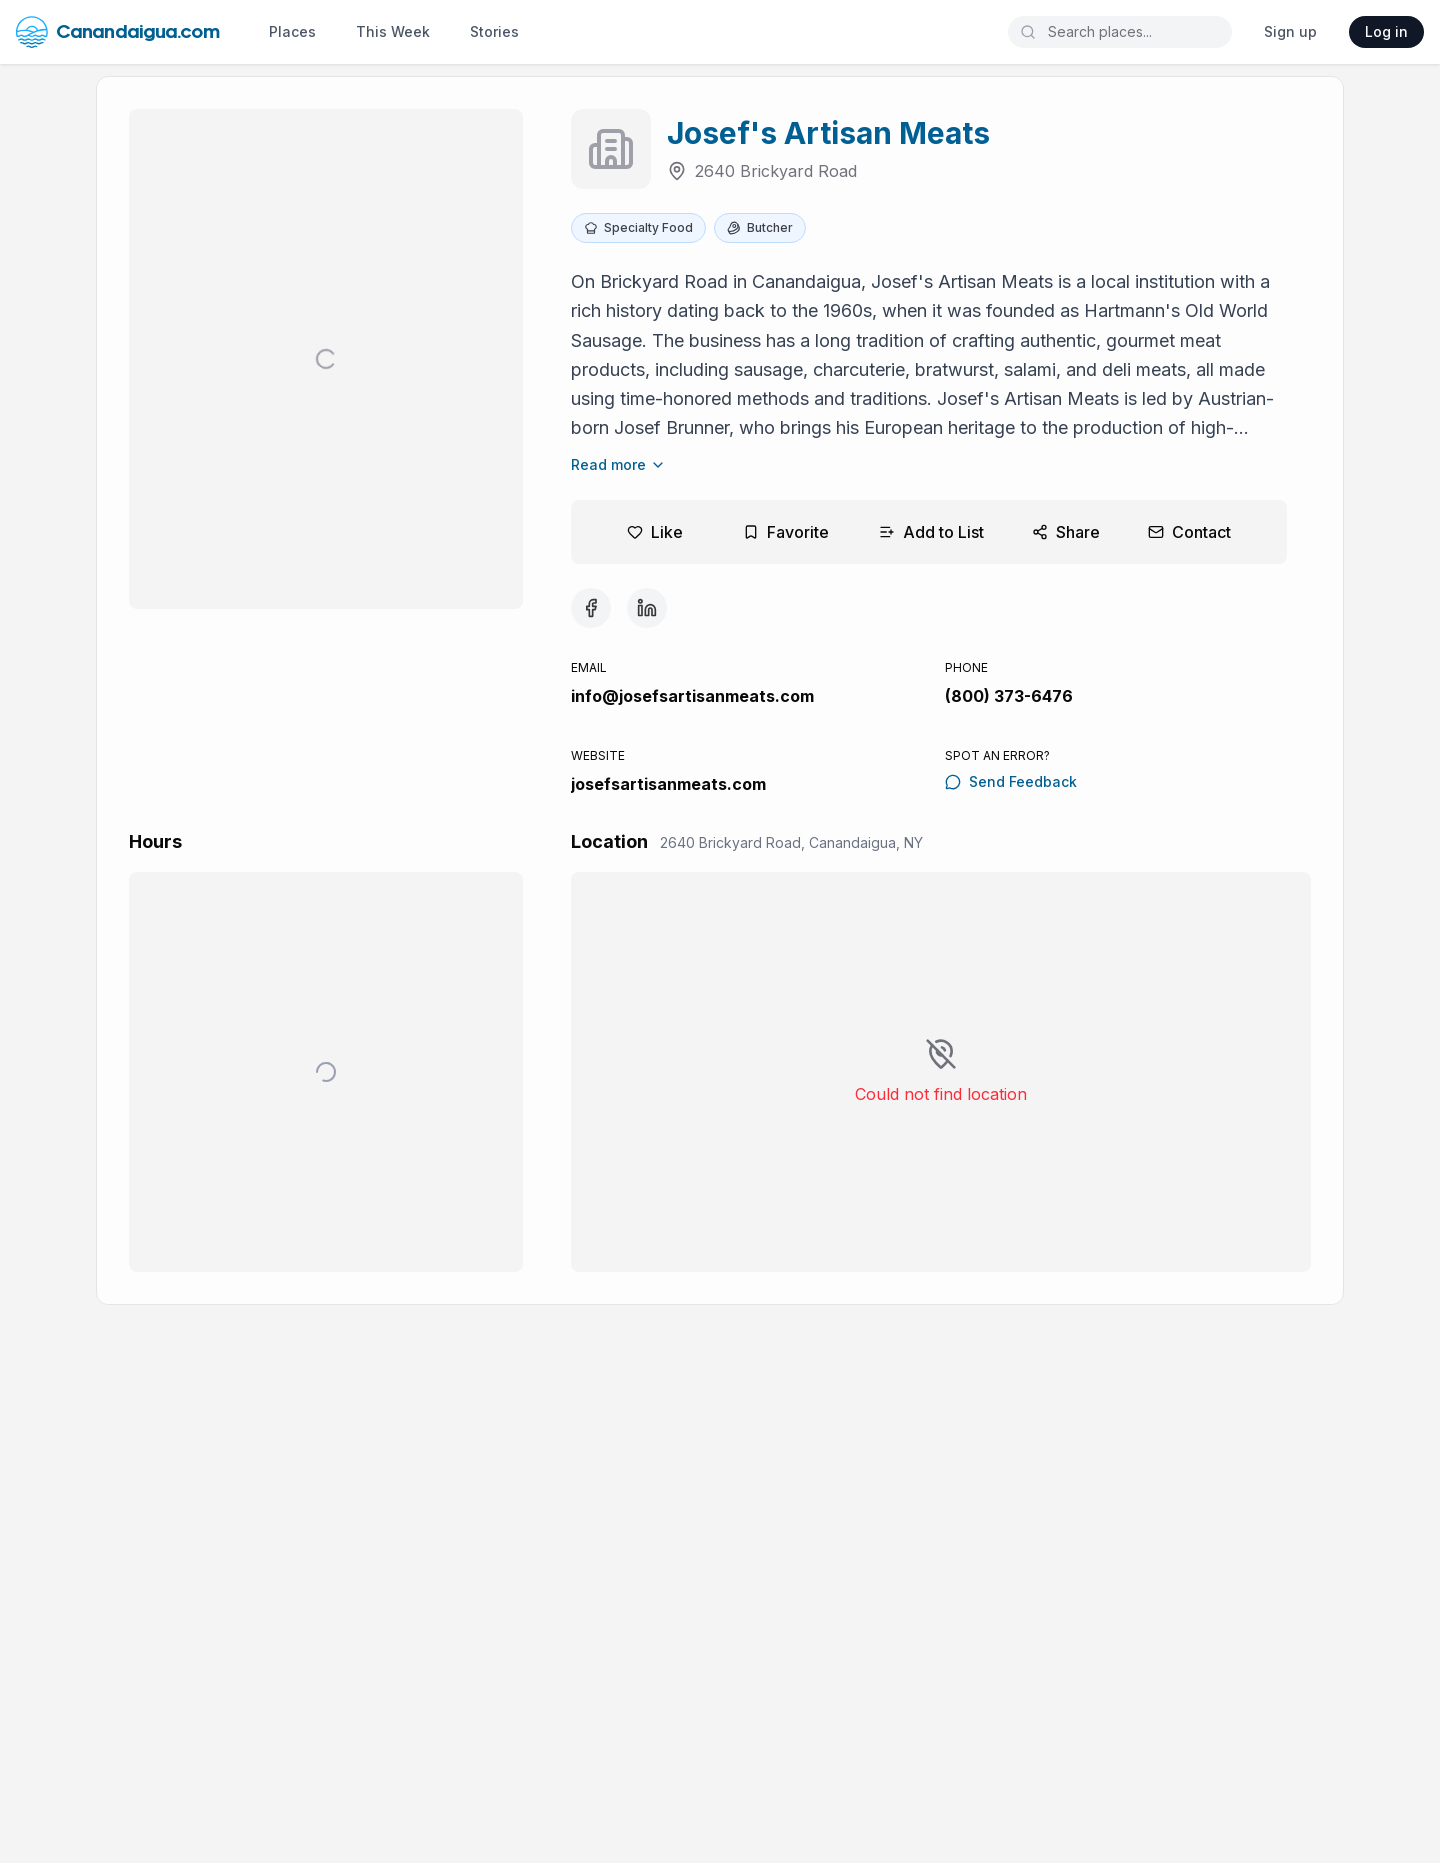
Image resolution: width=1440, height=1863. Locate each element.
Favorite (786, 532)
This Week (393, 31)
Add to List (931, 532)
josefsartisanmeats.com (668, 784)
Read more (618, 464)
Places (292, 31)
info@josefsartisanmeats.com (692, 696)
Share (1066, 532)
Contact (1189, 532)
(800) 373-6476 (1009, 696)
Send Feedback (1011, 781)
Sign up (1290, 31)
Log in (1386, 31)
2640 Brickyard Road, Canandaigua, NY (791, 842)
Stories (494, 31)
